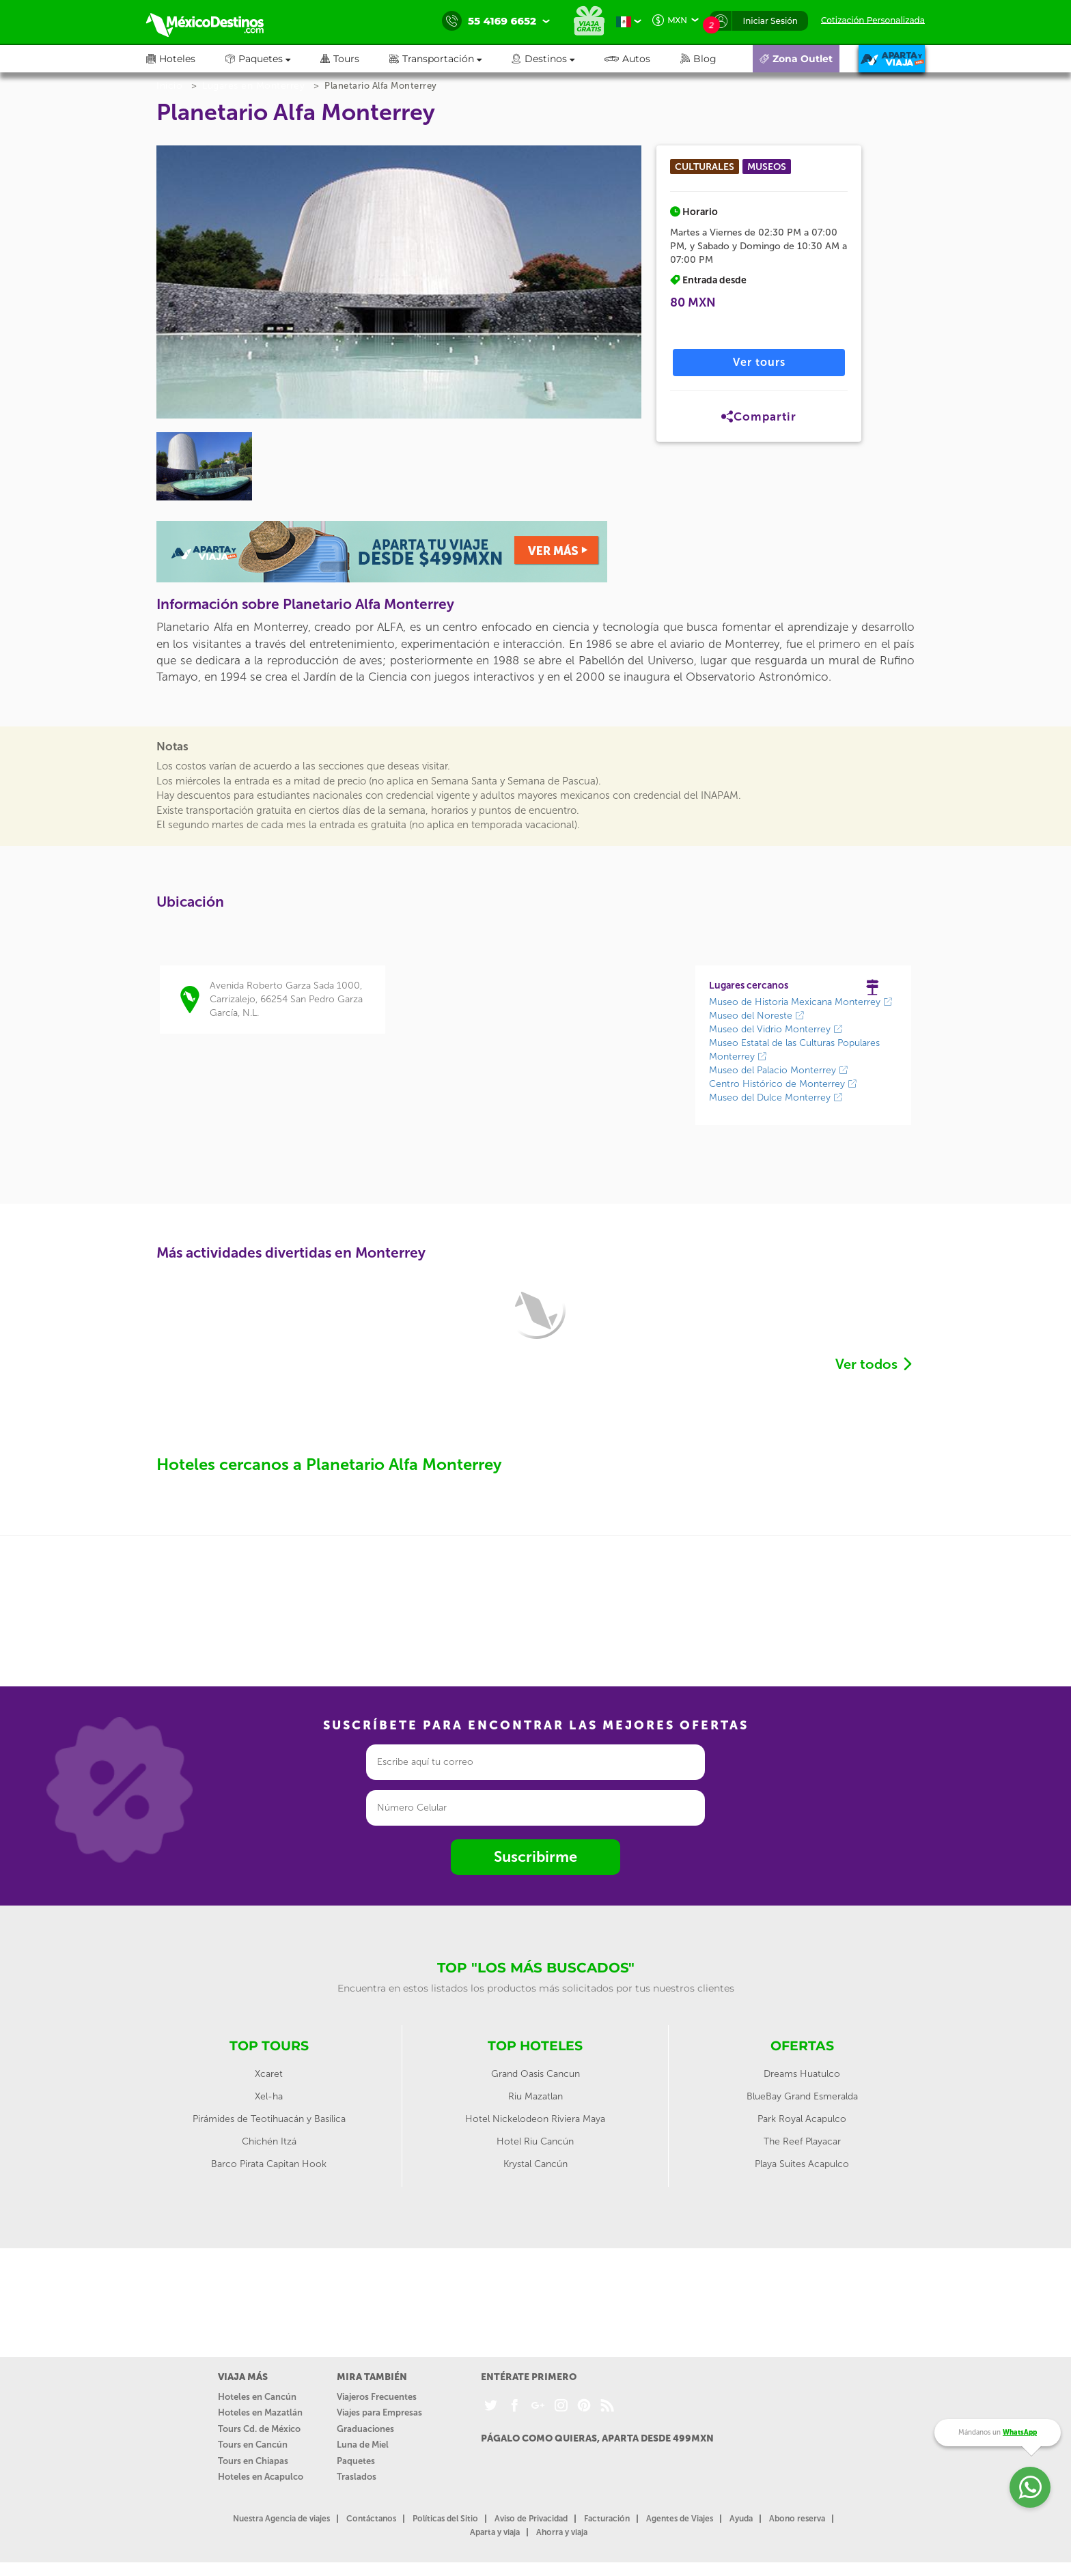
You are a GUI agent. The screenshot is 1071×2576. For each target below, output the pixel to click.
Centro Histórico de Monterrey (783, 1084)
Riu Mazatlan (535, 2096)
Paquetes (356, 2461)
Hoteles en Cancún (257, 2397)
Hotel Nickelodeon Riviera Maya (535, 2119)
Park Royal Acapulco (801, 2119)
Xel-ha (269, 2096)
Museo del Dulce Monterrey (776, 1097)
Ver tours (759, 362)
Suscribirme (535, 1857)
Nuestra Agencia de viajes (281, 2519)
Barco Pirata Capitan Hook (268, 2164)
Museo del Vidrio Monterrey (776, 1029)
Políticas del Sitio (445, 2519)
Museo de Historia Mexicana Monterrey (801, 1002)
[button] (450, 58)
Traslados (356, 2477)
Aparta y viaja (495, 2532)
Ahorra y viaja (561, 2532)
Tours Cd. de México (259, 2429)
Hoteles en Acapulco (260, 2477)
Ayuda (741, 2519)
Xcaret (269, 2074)
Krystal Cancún (535, 2164)
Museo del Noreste (757, 1015)
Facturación (607, 2519)
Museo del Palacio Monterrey (778, 1070)
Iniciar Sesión (770, 21)
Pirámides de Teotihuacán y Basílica (269, 2119)
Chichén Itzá (269, 2141)
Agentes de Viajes (679, 2519)
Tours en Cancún (253, 2444)
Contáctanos (371, 2519)
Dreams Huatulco (802, 2074)
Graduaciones (365, 2429)
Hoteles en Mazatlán (260, 2412)
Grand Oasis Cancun (535, 2074)
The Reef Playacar (802, 2141)
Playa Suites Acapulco (802, 2164)
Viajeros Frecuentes (377, 2397)
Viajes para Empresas (379, 2412)
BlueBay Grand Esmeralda (802, 2096)
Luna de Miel (363, 2444)
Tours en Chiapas (253, 2461)
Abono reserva (797, 2519)
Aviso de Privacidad (531, 2519)
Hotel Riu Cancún (535, 2141)
